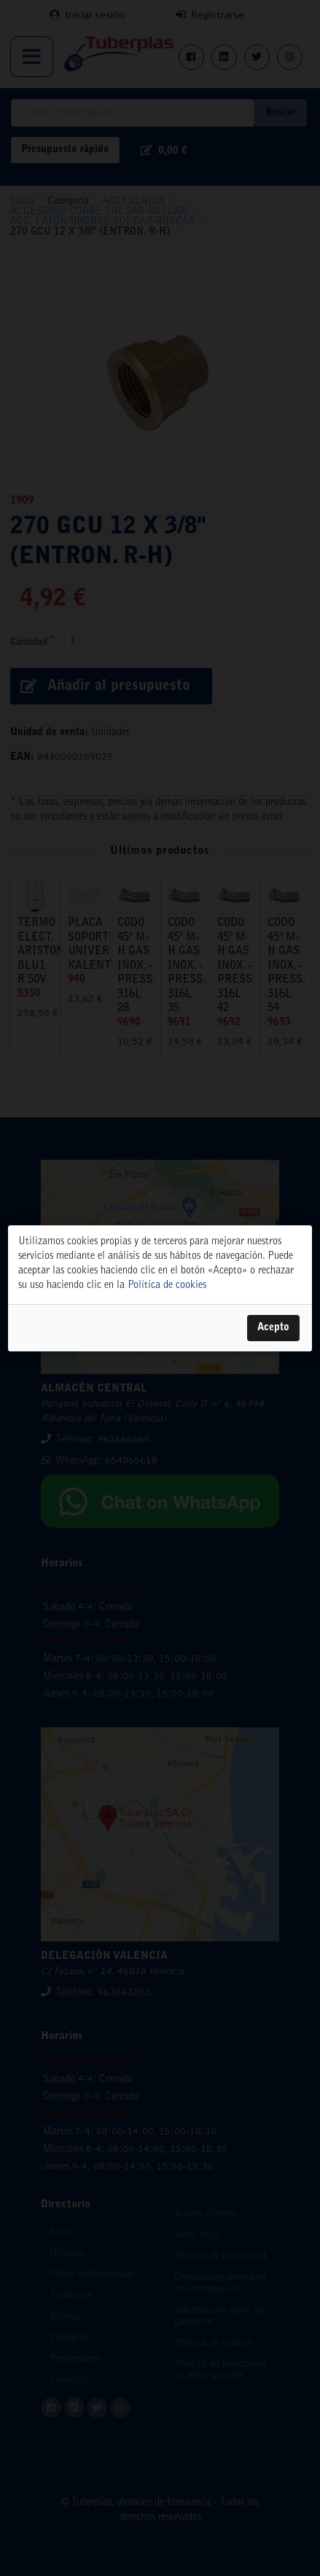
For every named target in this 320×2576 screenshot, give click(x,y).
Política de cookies (167, 1285)
